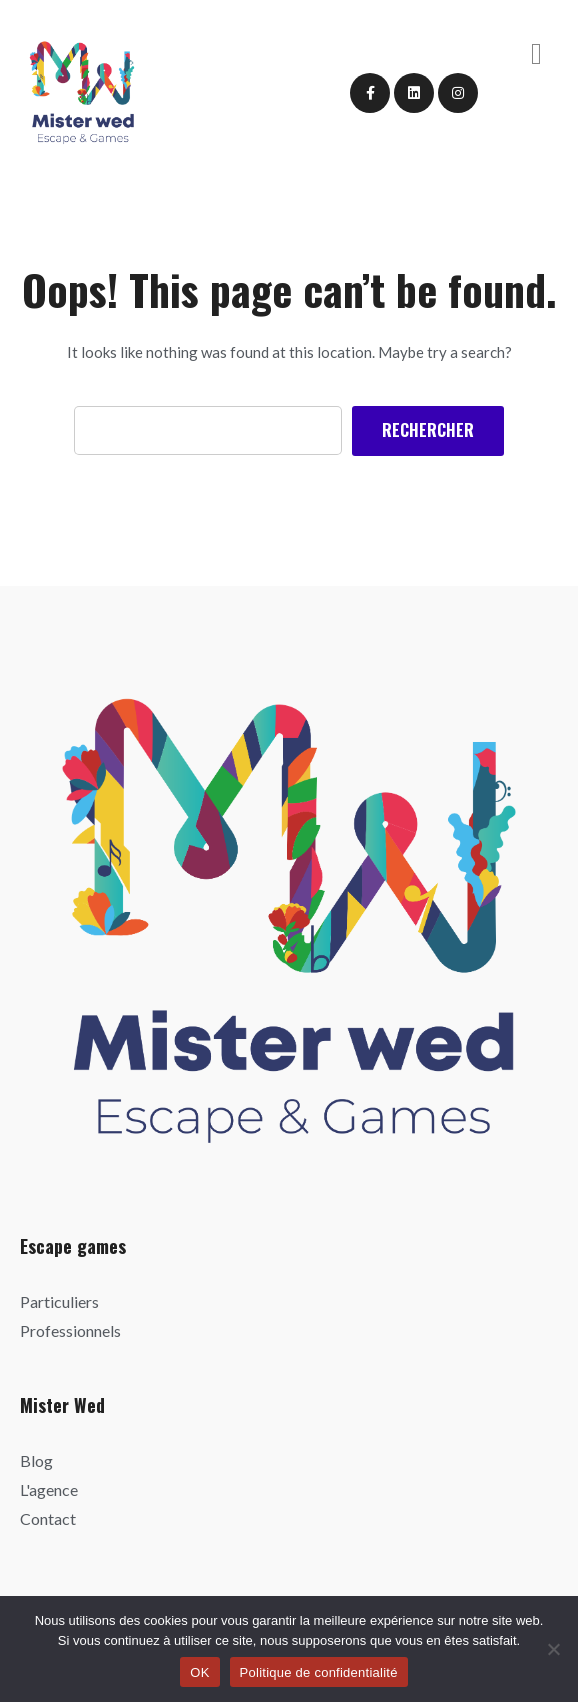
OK (199, 1672)
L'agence (49, 1489)
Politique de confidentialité (319, 1672)
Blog (36, 1460)
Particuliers (59, 1301)
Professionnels (70, 1330)
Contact (48, 1518)
